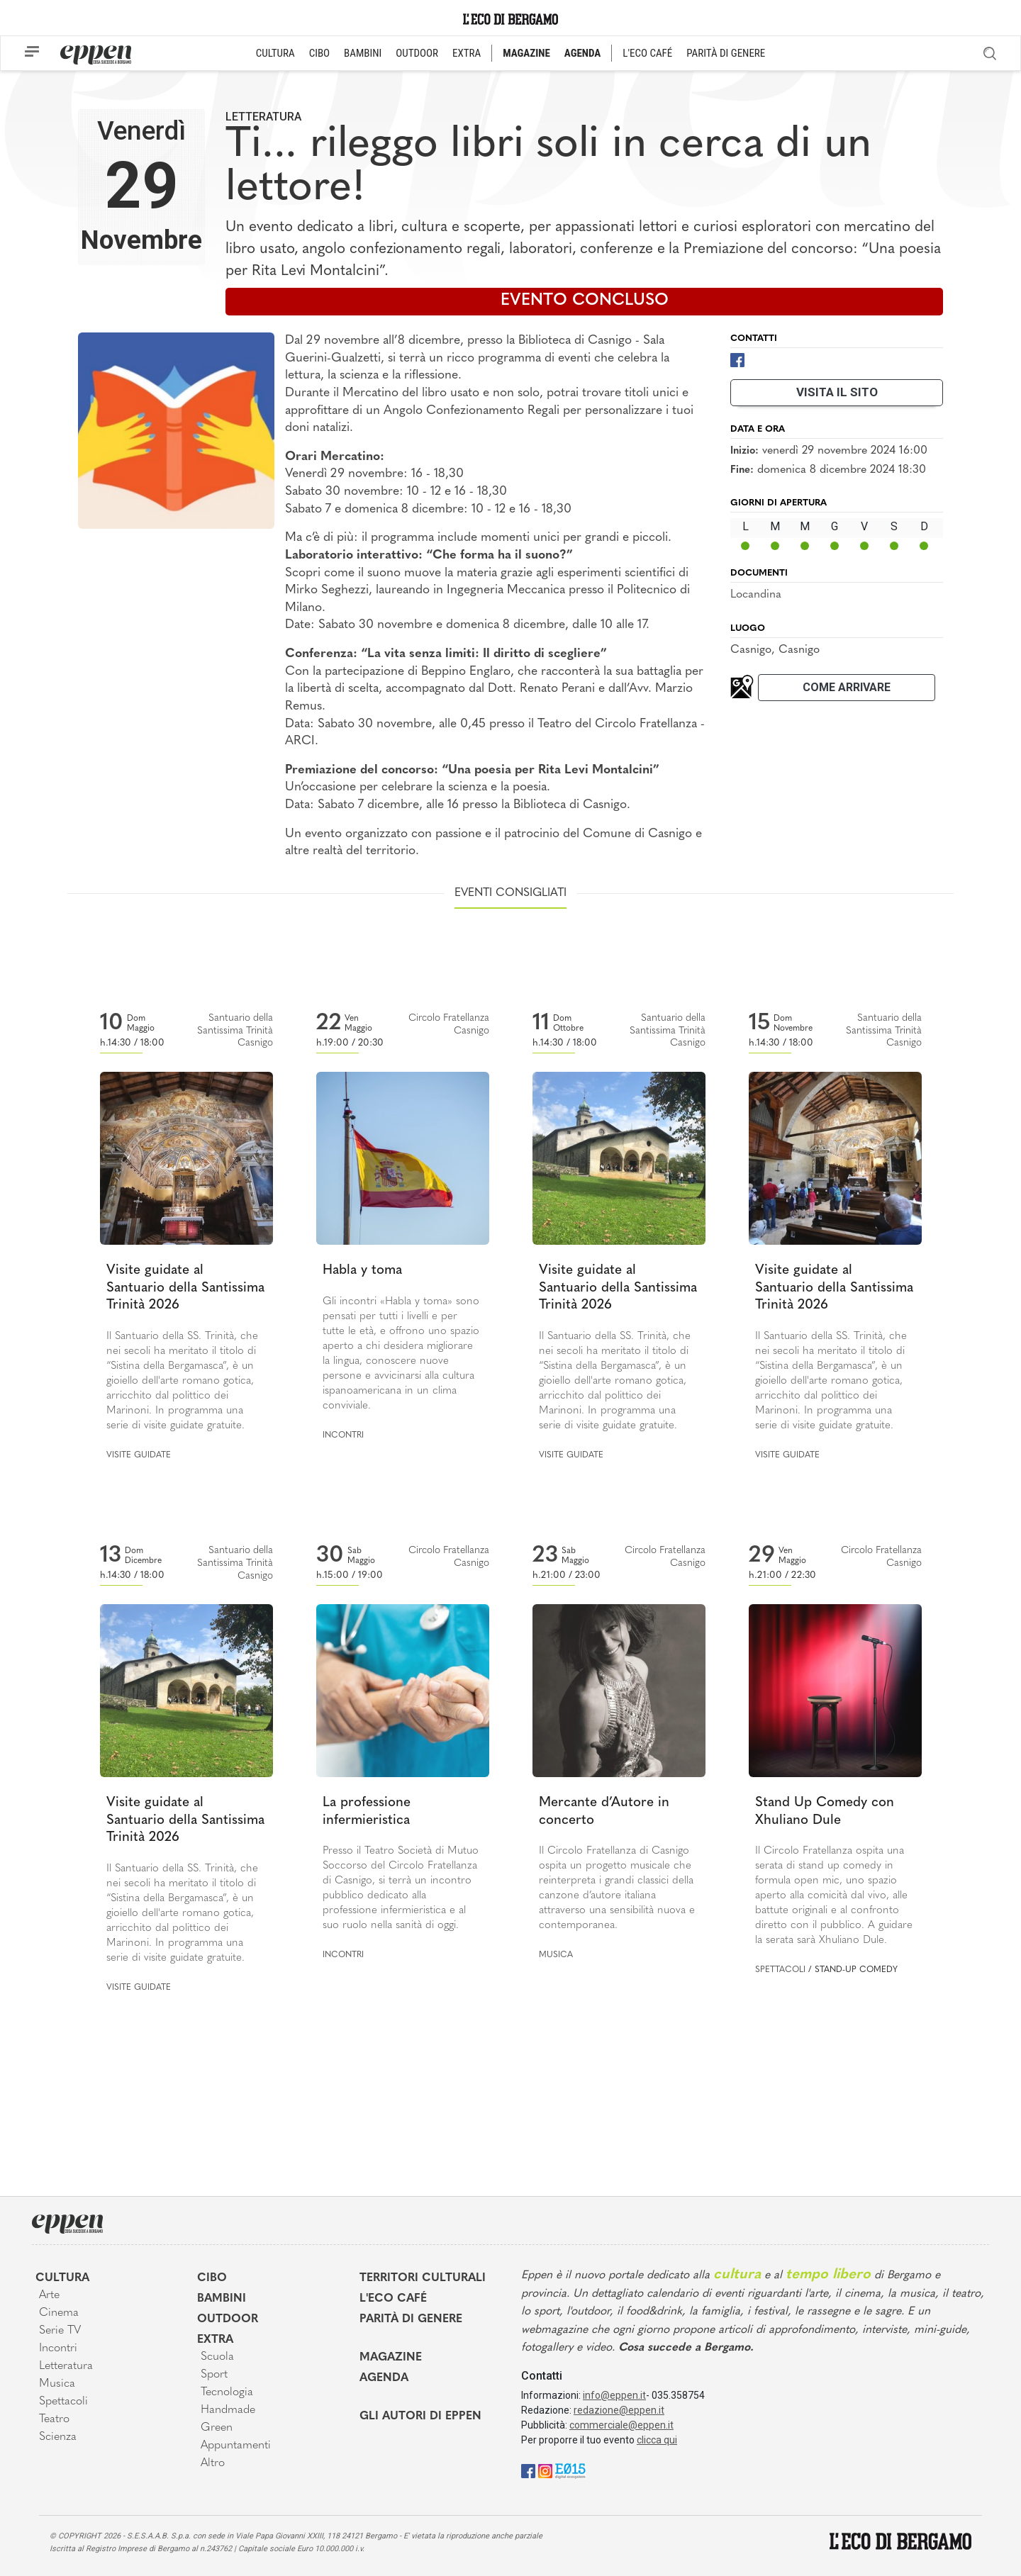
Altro (213, 2463)
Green (217, 2428)
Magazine (390, 2357)
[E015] (570, 2470)
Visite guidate (138, 1455)
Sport (214, 2374)
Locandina (755, 594)
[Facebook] (737, 359)
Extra (215, 2340)
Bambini (221, 2299)
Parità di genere (410, 2319)
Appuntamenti (236, 2445)
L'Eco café (393, 2299)
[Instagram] (545, 2470)
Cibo (212, 2278)
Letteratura (263, 116)
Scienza (58, 2437)
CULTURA (275, 53)
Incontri (343, 1435)
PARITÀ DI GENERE (725, 53)
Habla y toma (362, 1270)
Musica (556, 1955)
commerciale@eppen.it (621, 2425)
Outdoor (227, 2319)
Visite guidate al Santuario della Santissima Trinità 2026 (185, 1288)
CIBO (319, 53)
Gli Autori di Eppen (420, 2416)
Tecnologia (227, 2392)
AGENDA (582, 53)
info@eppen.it (614, 2395)
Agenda (383, 2378)
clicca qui (657, 2440)
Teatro (54, 2419)
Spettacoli (780, 1970)
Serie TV (60, 2330)
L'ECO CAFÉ (647, 53)
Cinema (59, 2313)
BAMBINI (362, 53)
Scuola (217, 2357)
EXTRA (466, 53)
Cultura (62, 2278)
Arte (49, 2295)
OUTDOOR (417, 53)
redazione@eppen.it (619, 2410)
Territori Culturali (422, 2278)
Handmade (228, 2410)
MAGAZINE (526, 53)
